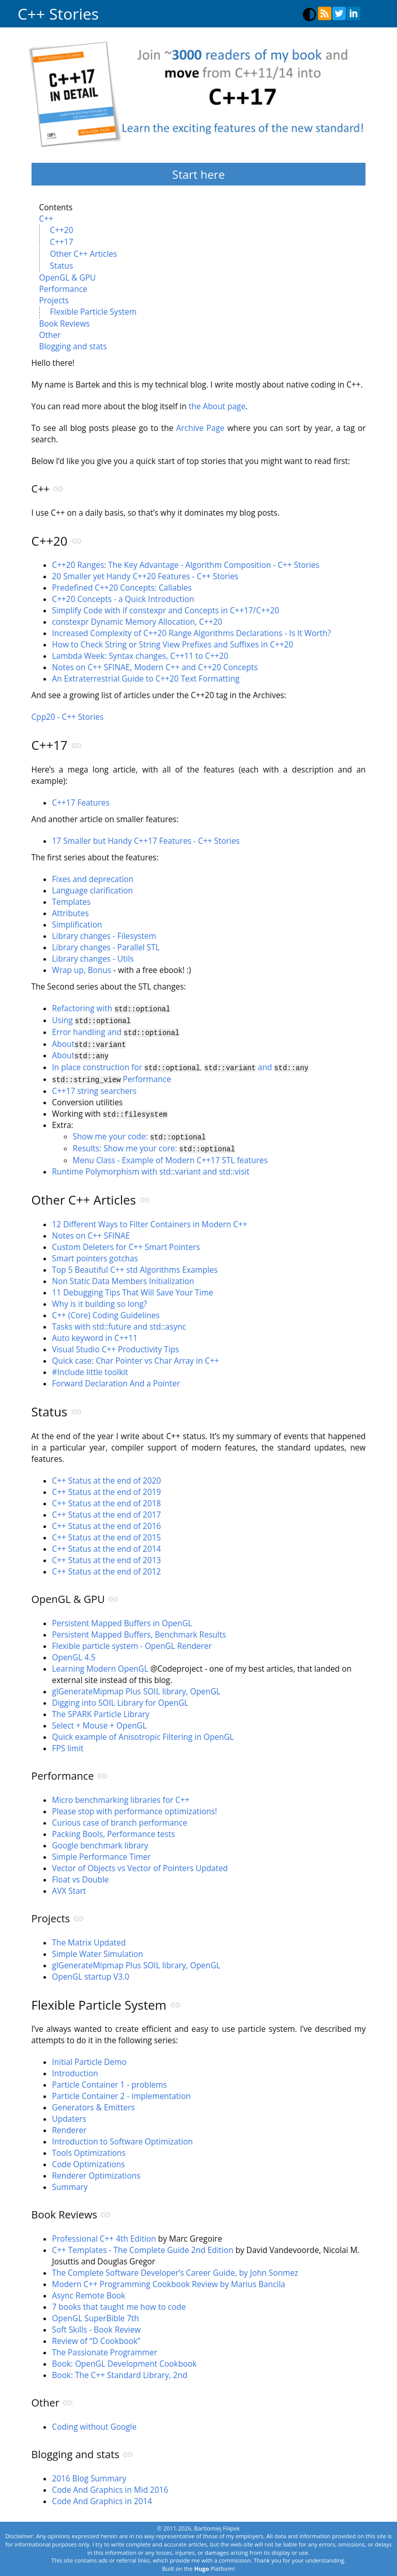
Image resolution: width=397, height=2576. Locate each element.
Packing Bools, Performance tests (113, 1830)
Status (61, 265)
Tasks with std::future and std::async (119, 1322)
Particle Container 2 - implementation (121, 2092)
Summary (70, 2183)
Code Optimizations (88, 2160)
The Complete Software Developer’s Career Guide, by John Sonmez (175, 2268)
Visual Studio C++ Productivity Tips (115, 1345)
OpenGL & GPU (67, 277)
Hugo (201, 2564)
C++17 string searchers (94, 1088)
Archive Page (200, 428)
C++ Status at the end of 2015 (106, 1533)
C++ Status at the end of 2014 (106, 1544)
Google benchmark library (100, 1841)
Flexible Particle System (93, 311)
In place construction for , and (180, 1065)
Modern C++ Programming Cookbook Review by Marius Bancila (168, 2280)
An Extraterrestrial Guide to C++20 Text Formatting (146, 678)
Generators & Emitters (93, 2103)
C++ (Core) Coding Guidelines (106, 1311)
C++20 (61, 230)
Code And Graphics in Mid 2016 (110, 2485)
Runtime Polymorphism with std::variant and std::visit (151, 1167)
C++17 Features (81, 802)
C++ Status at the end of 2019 (106, 1488)
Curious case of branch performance (120, 1818)
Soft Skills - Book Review (96, 2325)
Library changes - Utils (93, 958)
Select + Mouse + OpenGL (99, 1721)
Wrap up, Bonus (82, 970)
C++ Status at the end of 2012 (106, 1567)
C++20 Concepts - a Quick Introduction (123, 599)
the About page (217, 406)
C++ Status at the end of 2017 (106, 1510)
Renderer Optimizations (96, 2171)
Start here (198, 174)
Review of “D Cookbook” (96, 2337)
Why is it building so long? (99, 1299)
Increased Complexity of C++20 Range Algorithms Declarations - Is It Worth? (191, 633)
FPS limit (68, 1744)
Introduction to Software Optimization (122, 2137)
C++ (46, 218)
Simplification (77, 924)
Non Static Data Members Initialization (123, 1277)
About (89, 1042)
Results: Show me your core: (154, 1144)
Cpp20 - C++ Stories (68, 717)
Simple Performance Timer (101, 1852)
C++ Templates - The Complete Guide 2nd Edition (143, 2246)
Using (91, 1019)
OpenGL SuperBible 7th (95, 2314)
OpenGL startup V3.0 (91, 1972)
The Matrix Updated (89, 1938)
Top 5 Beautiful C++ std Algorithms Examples (135, 1265)
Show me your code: (139, 1133)
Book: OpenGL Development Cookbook (124, 2359)
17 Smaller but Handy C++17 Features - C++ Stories (146, 841)
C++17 (61, 242)
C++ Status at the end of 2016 (106, 1522)
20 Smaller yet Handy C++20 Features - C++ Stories (145, 576)
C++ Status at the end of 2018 (106, 1499)
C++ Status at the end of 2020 (106, 1476)
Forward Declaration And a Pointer (116, 1379)
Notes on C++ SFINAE (91, 1231)
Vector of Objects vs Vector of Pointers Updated (140, 1864)
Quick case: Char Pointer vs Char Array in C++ (135, 1356)
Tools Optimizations (89, 2148)
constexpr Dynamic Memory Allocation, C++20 (137, 621)
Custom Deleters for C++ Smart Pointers (126, 1243)
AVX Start (69, 1886)
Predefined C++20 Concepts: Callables (122, 587)
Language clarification (92, 890)
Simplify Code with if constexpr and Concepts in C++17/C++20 (166, 610)
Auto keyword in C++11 (95, 1334)
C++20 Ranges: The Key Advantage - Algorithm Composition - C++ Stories (185, 565)
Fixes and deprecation (93, 879)
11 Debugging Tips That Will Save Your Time (132, 1288)
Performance (63, 289)
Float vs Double (80, 1875)
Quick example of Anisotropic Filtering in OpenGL (143, 1732)
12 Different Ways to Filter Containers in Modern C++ (150, 1220)
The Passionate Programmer (105, 2348)
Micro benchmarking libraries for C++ (121, 1796)
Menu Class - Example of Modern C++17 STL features (170, 1156)
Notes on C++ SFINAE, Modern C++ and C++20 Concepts (155, 667)
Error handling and (116, 1031)
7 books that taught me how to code (119, 2302)
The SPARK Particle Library (100, 1710)
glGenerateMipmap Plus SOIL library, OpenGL (136, 1687)
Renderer (69, 2126)
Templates (71, 902)
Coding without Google (94, 2422)
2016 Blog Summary (89, 2474)
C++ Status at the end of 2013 (106, 1556)
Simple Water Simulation (97, 1950)
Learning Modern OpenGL (100, 1664)
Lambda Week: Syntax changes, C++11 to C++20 (140, 656)
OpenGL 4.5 (74, 1653)
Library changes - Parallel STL (106, 947)
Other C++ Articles (83, 254)
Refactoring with (111, 1008)
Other (50, 335)
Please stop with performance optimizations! (134, 1807)
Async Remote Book (89, 2291)
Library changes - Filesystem (104, 936)
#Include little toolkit (90, 1368)
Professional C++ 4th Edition (104, 2234)
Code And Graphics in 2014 (102, 2497)
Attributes (70, 913)
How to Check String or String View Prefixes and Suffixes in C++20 (173, 644)
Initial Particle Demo (89, 2058)
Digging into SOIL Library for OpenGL (120, 1698)
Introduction (75, 2069)
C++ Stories (58, 13)
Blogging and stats (73, 346)
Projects (54, 300)
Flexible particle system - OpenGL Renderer (132, 1642)
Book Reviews (64, 323)
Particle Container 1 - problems (109, 2080)
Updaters (69, 2114)
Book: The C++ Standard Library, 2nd (120, 2371)
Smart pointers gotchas (95, 1254)
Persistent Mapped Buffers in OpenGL (122, 1619)
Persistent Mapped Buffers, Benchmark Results (139, 1630)
